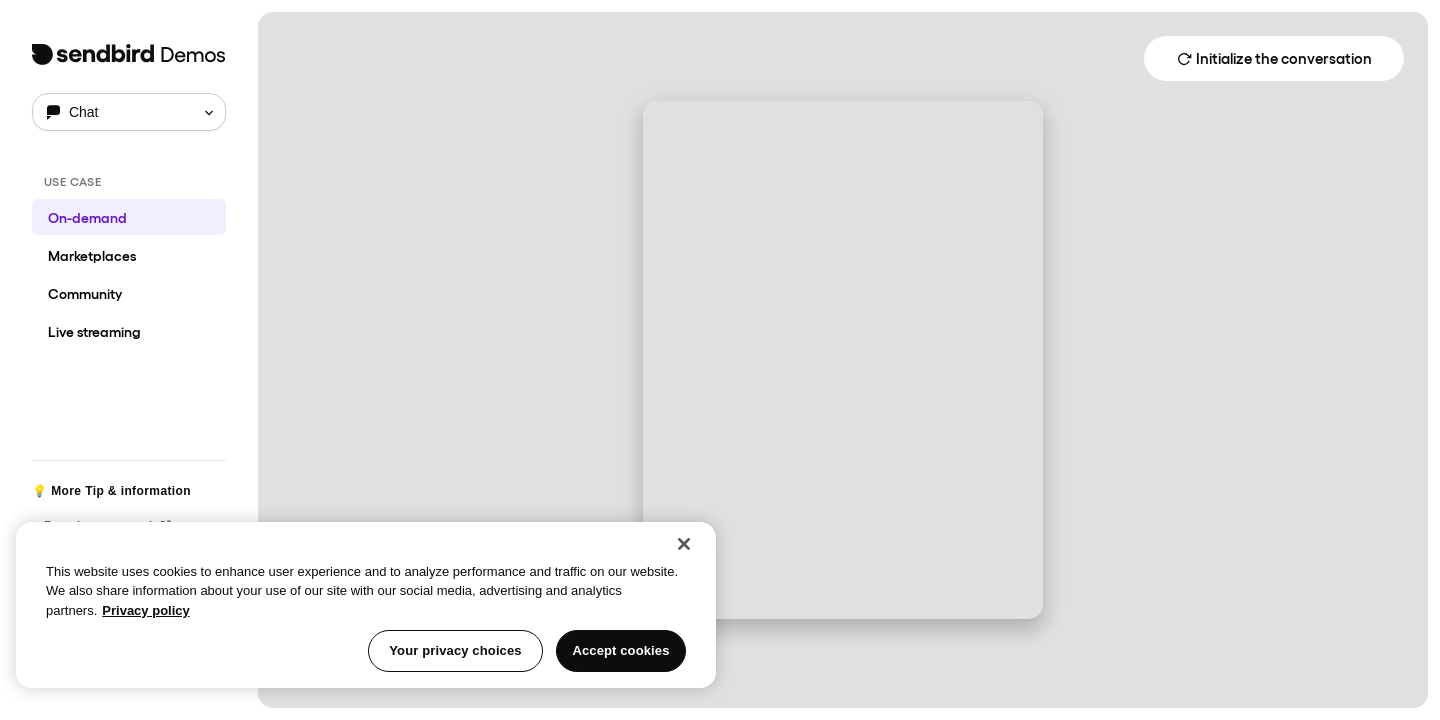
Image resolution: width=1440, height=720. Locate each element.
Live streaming (94, 331)
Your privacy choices (455, 650)
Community (85, 293)
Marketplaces (92, 255)
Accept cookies (620, 650)
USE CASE (72, 181)
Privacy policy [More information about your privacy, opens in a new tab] (145, 610)
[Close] (684, 544)
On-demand (87, 217)
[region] (366, 605)
